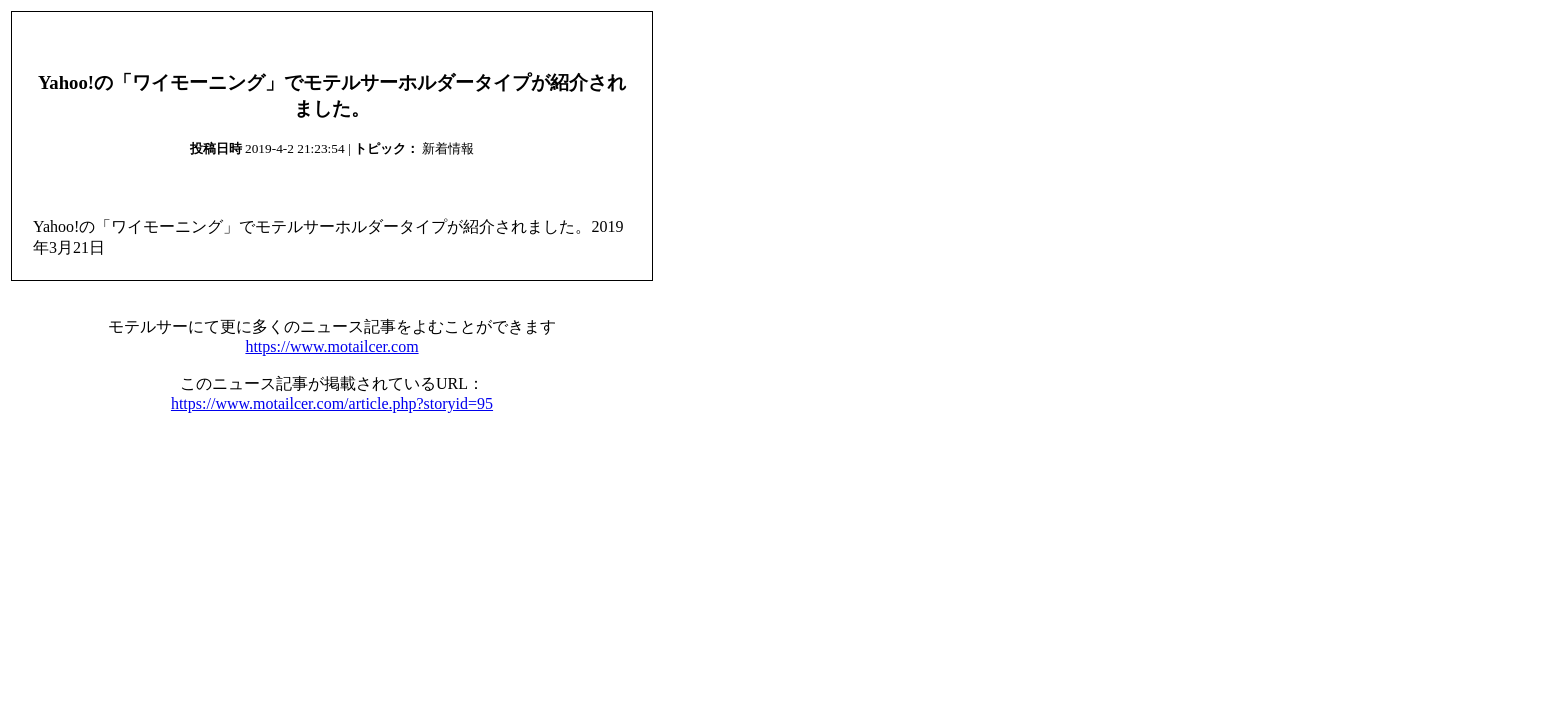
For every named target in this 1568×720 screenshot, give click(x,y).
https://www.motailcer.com (331, 346)
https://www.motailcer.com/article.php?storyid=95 (332, 403)
